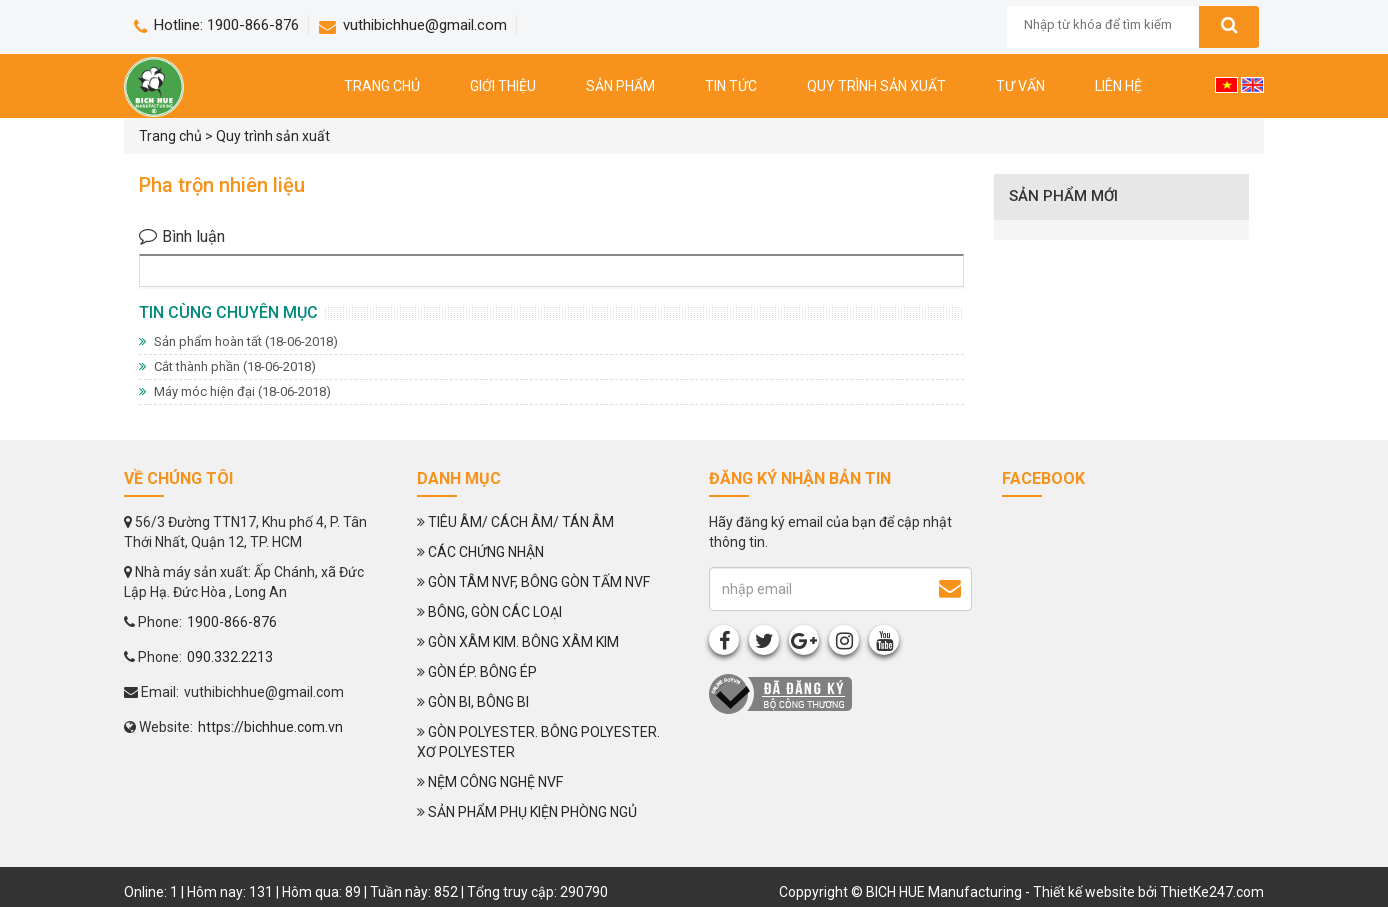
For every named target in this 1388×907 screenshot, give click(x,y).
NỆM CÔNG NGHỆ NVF (495, 782)
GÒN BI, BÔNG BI (478, 702)
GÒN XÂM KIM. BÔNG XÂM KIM (523, 642)
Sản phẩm (620, 86)
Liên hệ (1118, 86)
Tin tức (731, 86)
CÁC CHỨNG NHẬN (486, 552)
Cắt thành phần (227, 366)
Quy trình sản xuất (876, 86)
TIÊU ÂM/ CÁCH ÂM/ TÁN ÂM (521, 522)
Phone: (153, 622)
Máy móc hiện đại (235, 391)
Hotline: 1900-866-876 (216, 25)
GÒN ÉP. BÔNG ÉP (482, 672)
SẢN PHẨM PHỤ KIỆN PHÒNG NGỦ (532, 812)
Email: (151, 692)
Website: (158, 727)
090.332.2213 (230, 657)
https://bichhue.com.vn (270, 727)
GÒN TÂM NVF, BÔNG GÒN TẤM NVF (539, 582)
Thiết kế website (1084, 892)
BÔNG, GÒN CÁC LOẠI (495, 612)
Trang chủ (382, 86)
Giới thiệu (503, 86)
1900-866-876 (232, 622)
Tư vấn (1020, 86)
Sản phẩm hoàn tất (238, 341)
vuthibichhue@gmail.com (413, 25)
